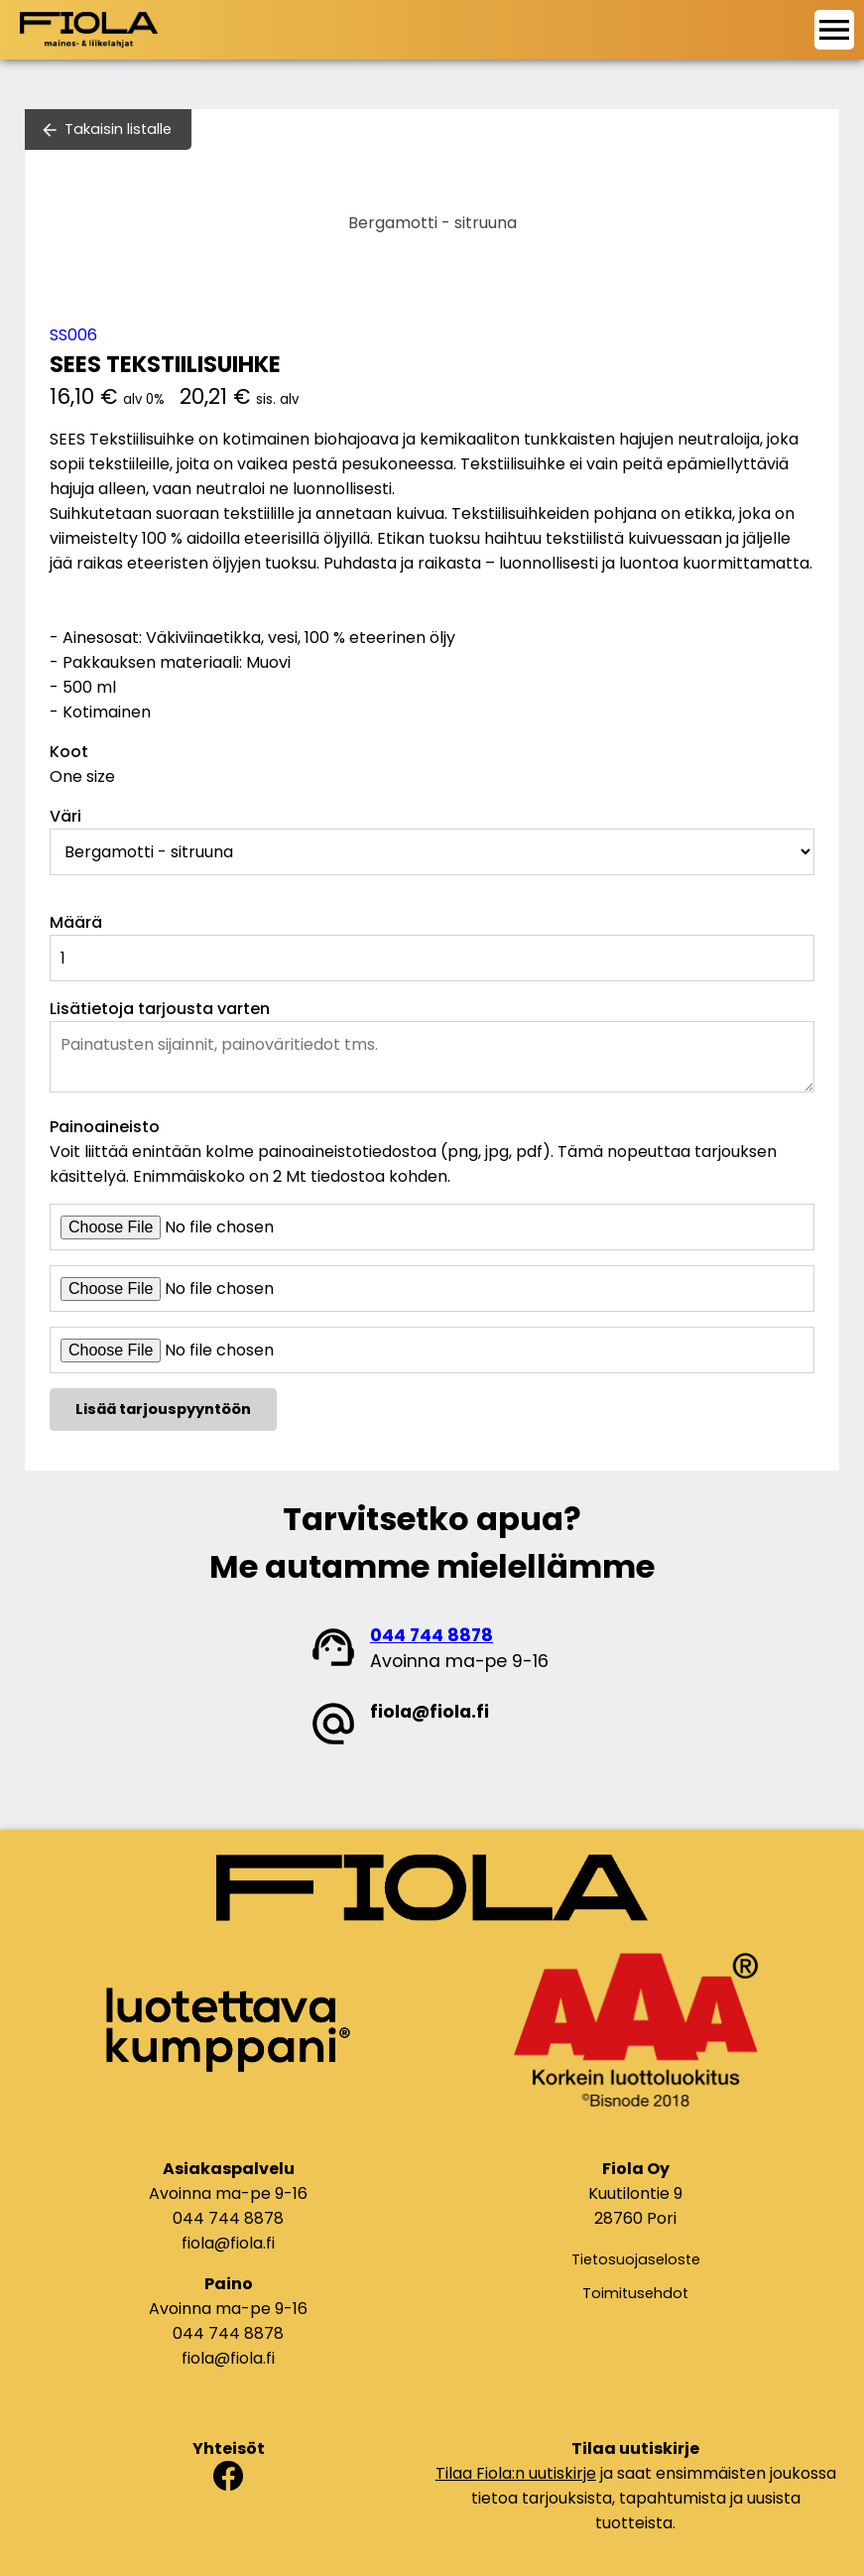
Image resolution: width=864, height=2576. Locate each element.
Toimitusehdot (635, 2293)
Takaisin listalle (118, 129)
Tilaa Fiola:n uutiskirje (515, 2473)
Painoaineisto (105, 1126)
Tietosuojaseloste (635, 2259)
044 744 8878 (431, 1635)
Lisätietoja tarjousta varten (160, 1008)
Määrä (76, 922)
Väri (65, 816)
